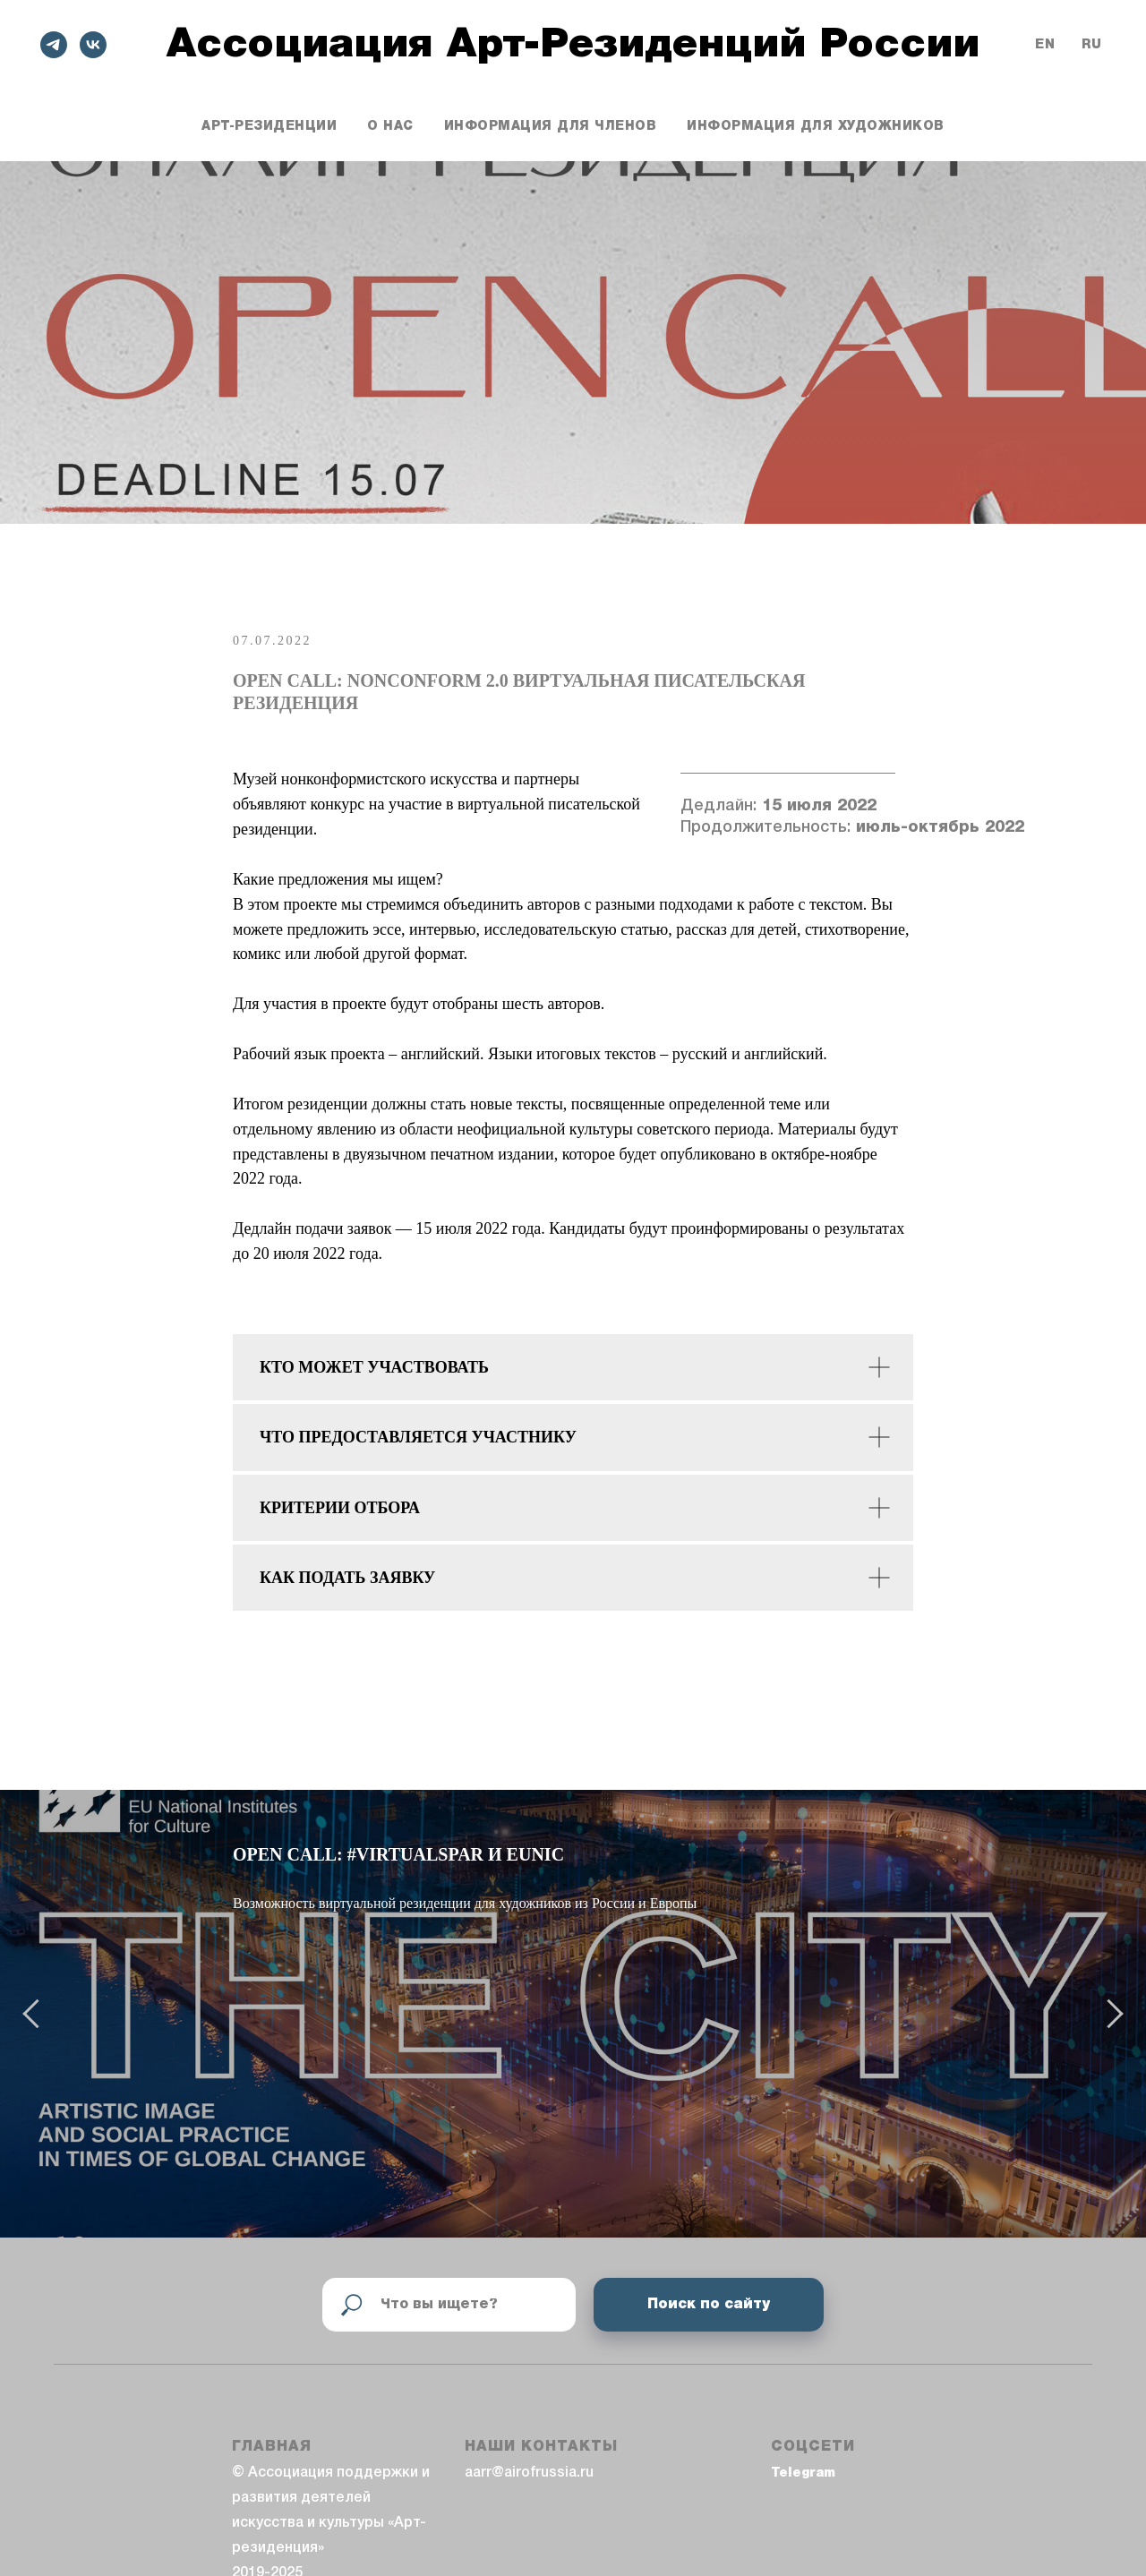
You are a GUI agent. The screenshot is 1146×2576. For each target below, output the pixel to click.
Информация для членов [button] (550, 126)
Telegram (803, 2473)
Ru (1091, 44)
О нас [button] (390, 126)
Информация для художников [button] (816, 126)
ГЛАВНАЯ (272, 2447)
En (1045, 44)
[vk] (93, 44)
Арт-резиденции (269, 126)
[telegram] (53, 44)
